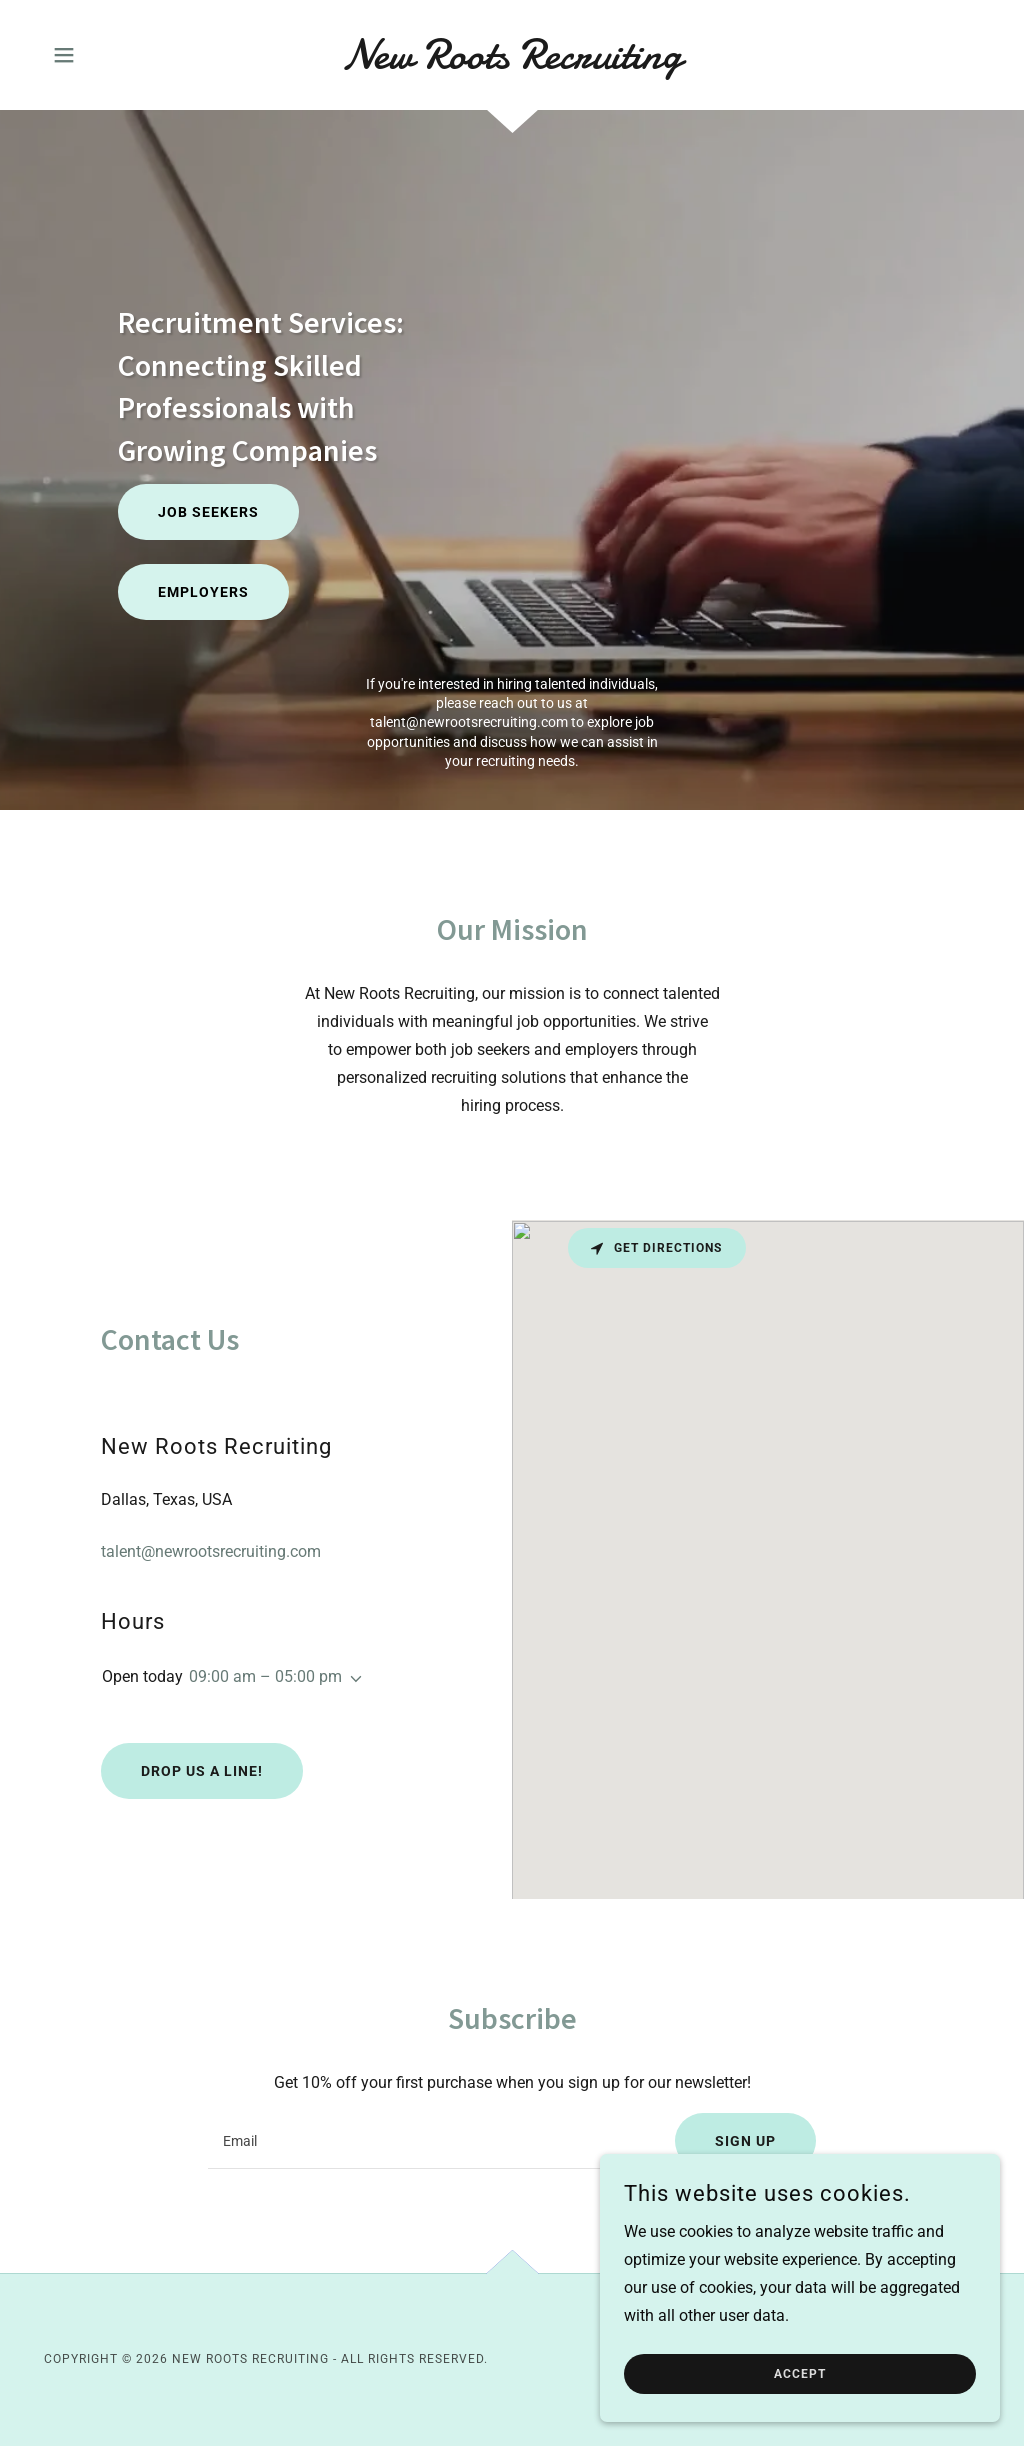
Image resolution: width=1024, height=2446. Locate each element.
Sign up (745, 2141)
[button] (64, 55)
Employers (203, 592)
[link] (512, 62)
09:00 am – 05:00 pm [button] (265, 1676)
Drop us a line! (202, 1771)
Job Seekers (208, 512)
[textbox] (429, 2141)
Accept (800, 2374)
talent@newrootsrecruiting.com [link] (469, 722)
